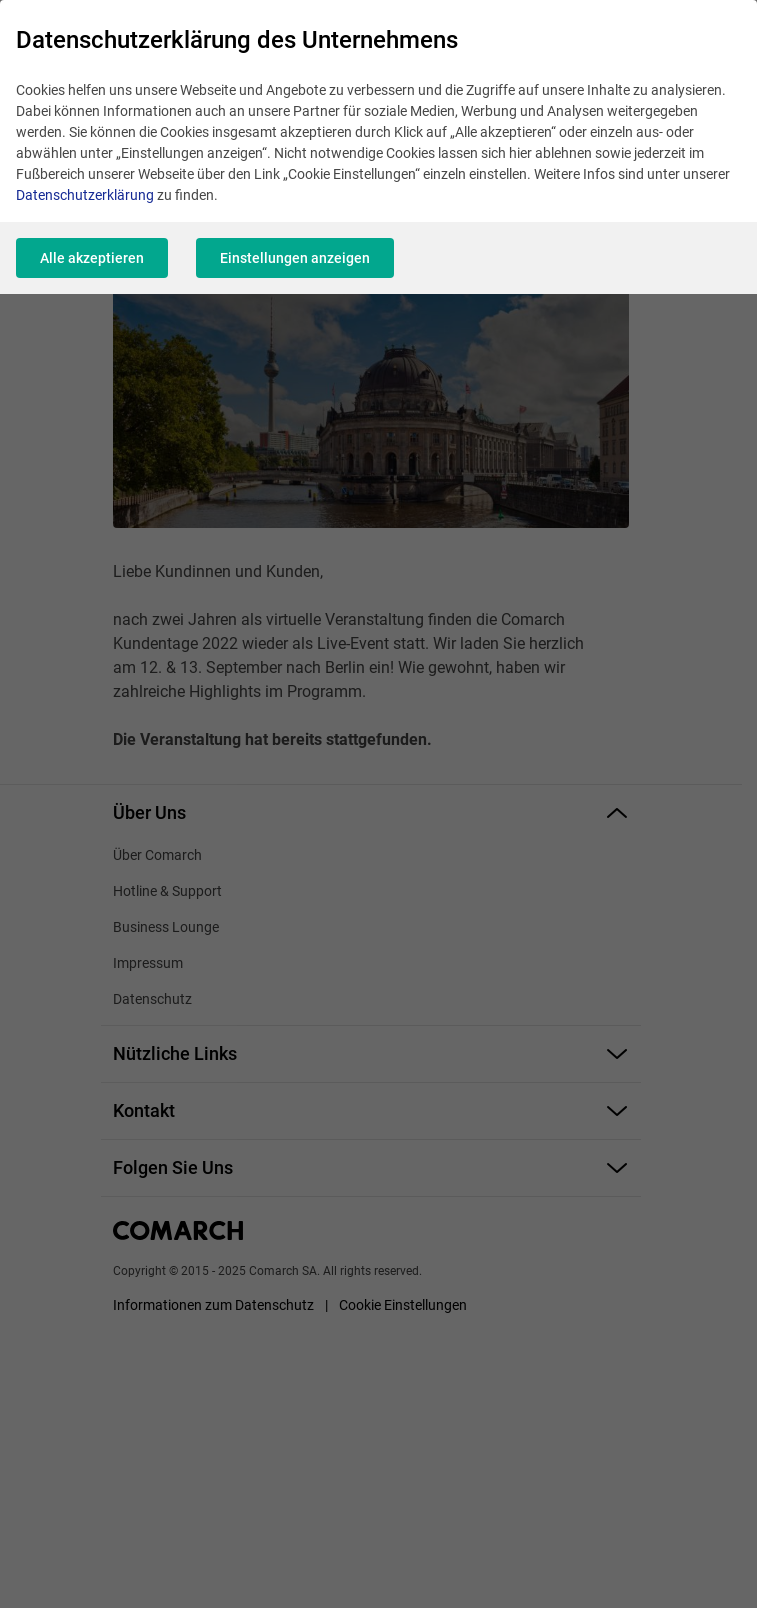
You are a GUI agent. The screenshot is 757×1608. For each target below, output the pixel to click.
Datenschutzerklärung (85, 195)
